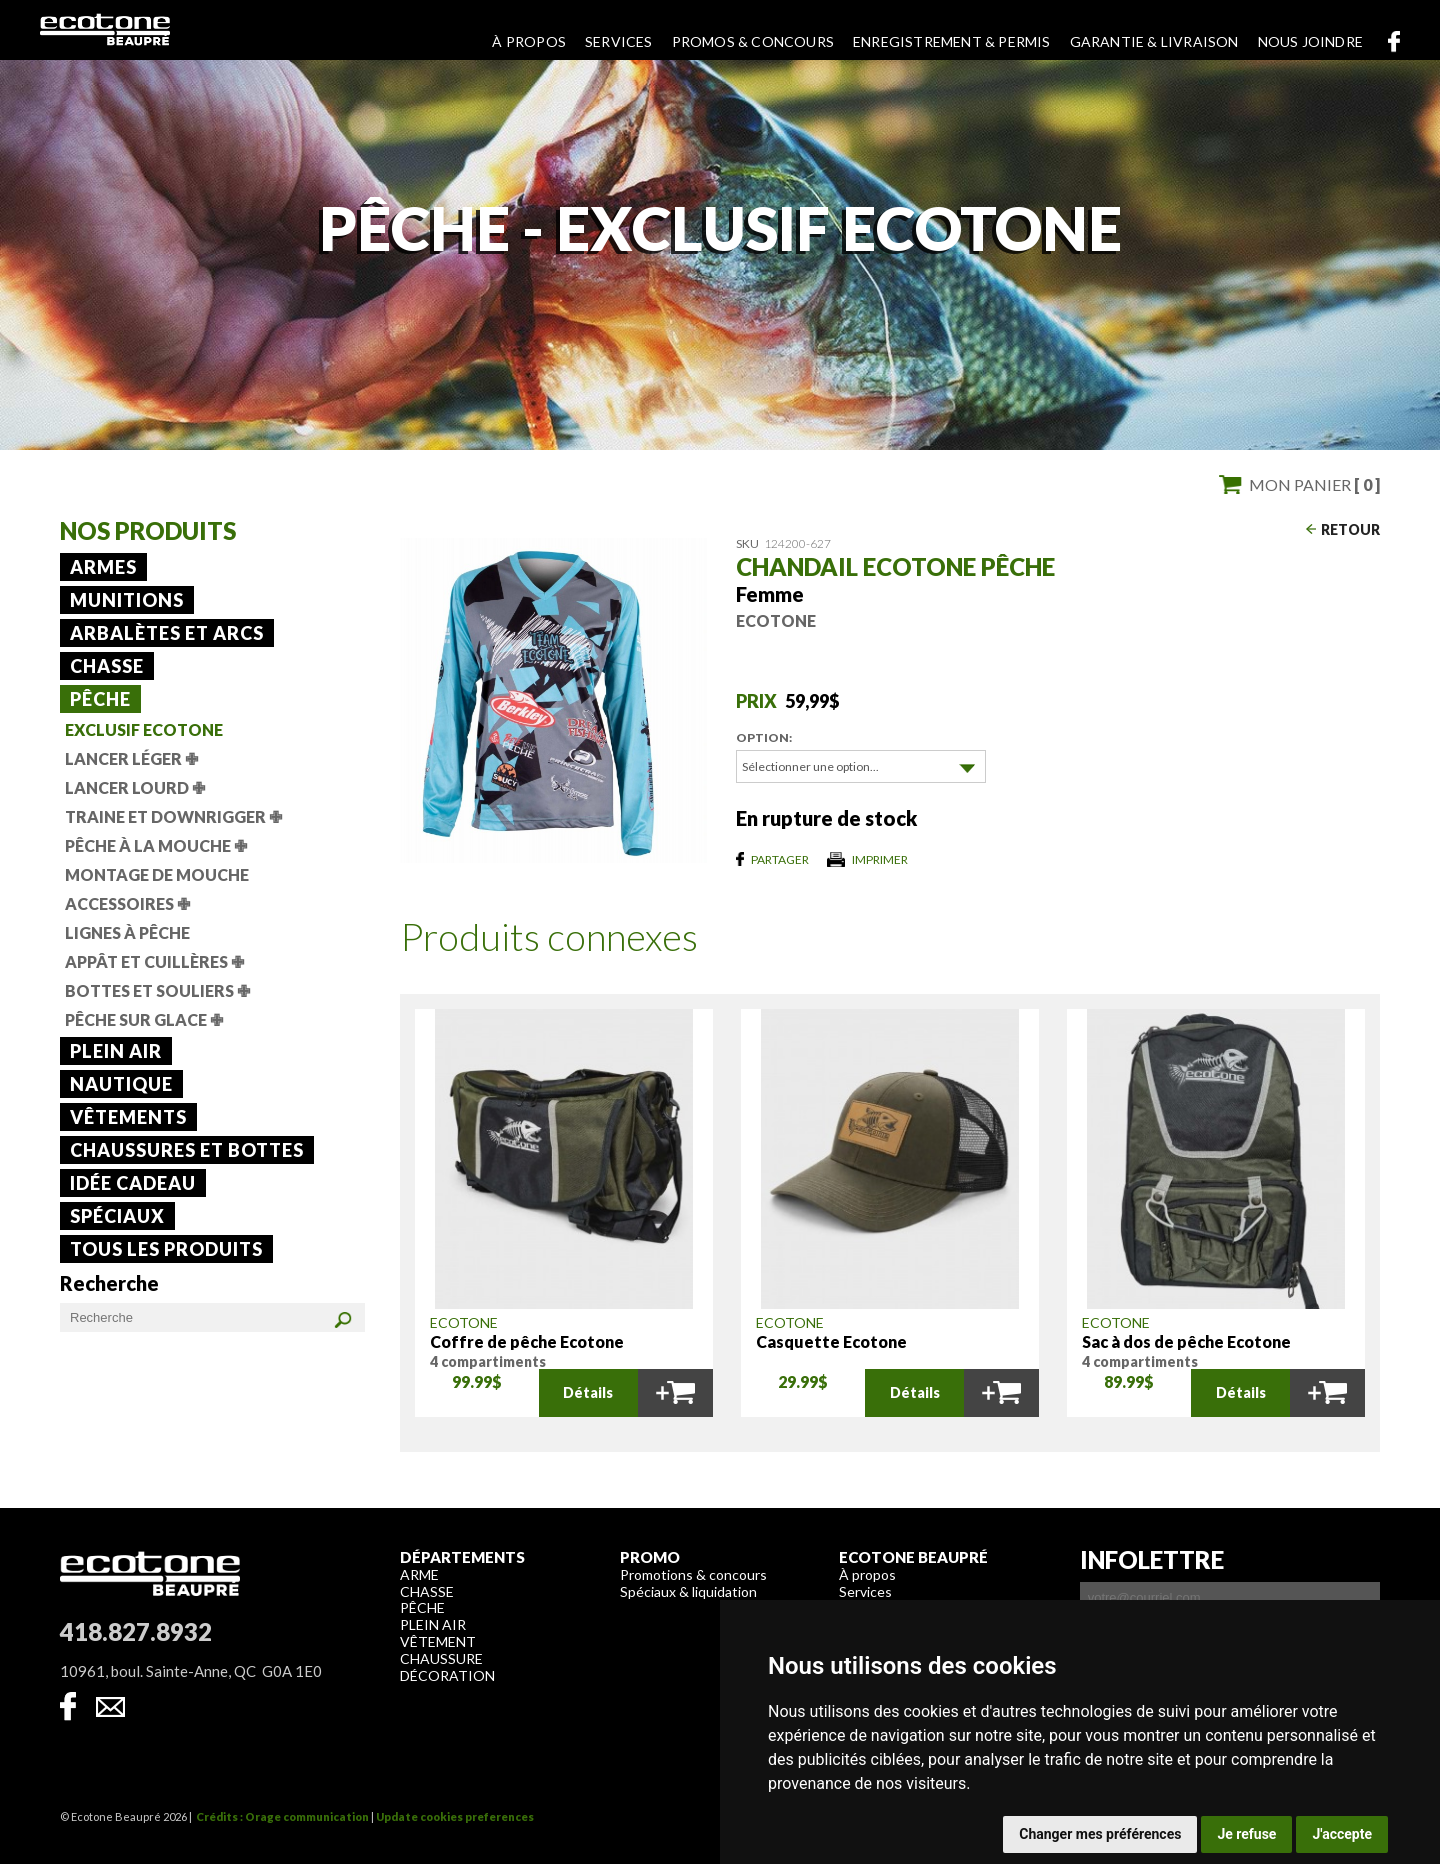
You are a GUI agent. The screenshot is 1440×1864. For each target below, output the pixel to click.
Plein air (116, 1051)
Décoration (447, 1674)
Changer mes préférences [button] (1100, 1834)
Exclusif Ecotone (144, 729)
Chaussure (441, 1657)
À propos (529, 41)
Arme (419, 1573)
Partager (780, 858)
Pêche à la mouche (156, 845)
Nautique (121, 1084)
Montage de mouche (157, 874)
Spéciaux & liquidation (688, 1590)
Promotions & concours (693, 1573)
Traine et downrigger (173, 816)
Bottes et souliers (157, 990)
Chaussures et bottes (187, 1150)
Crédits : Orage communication (282, 1815)
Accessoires (127, 903)
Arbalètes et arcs (167, 633)
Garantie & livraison (1154, 41)
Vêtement (438, 1640)
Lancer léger (131, 758)
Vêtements (128, 1117)
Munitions (127, 600)
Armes (103, 567)
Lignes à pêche (127, 932)
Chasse (107, 666)
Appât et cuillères (154, 961)
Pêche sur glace (144, 1019)
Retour (1350, 529)
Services (619, 41)
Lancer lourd (135, 787)
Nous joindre (1310, 41)
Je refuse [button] (1246, 1834)
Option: (764, 737)
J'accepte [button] (1342, 1834)
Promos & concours (753, 41)
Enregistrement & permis (952, 41)
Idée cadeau (133, 1183)
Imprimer (880, 858)
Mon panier (1314, 484)
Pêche (100, 699)
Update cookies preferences (455, 1815)
